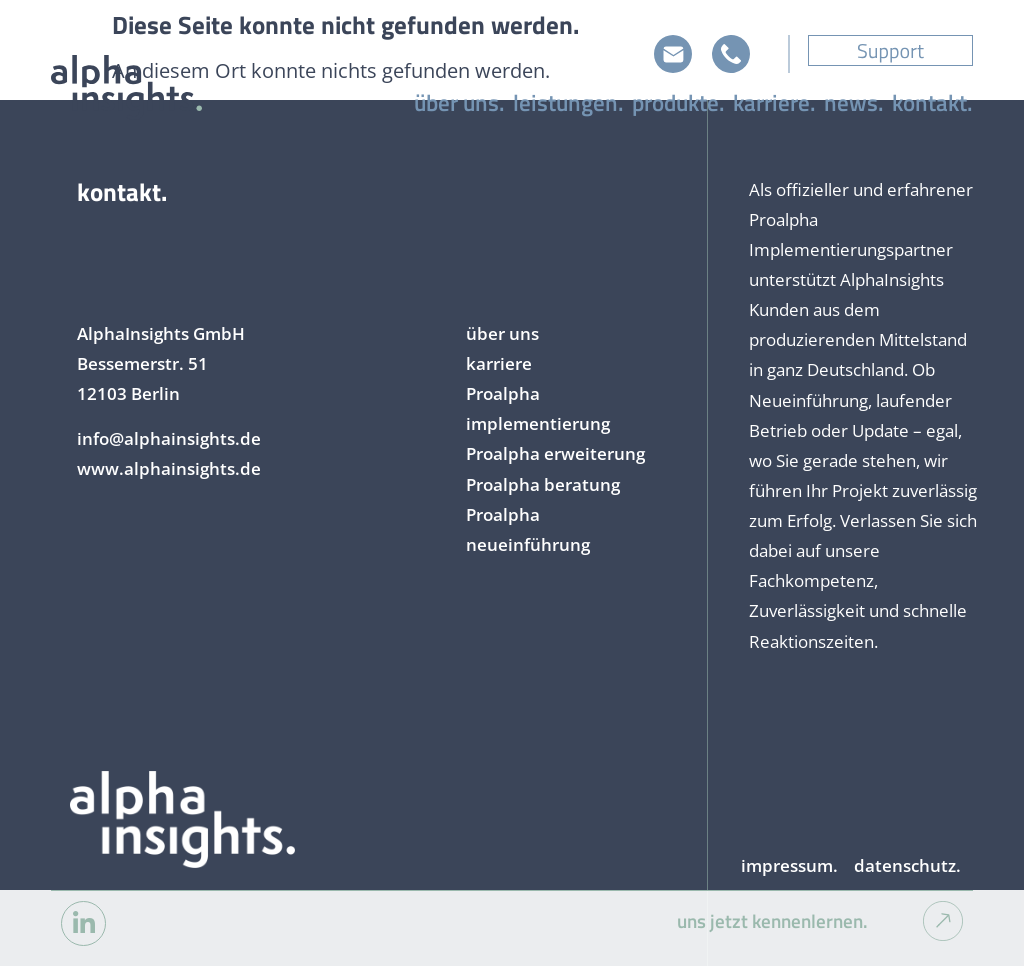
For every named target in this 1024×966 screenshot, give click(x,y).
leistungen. (568, 102)
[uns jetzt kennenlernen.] (943, 921)
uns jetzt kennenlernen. (772, 921)
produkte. (678, 102)
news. (854, 102)
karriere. (774, 102)
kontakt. (932, 102)
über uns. (459, 102)
